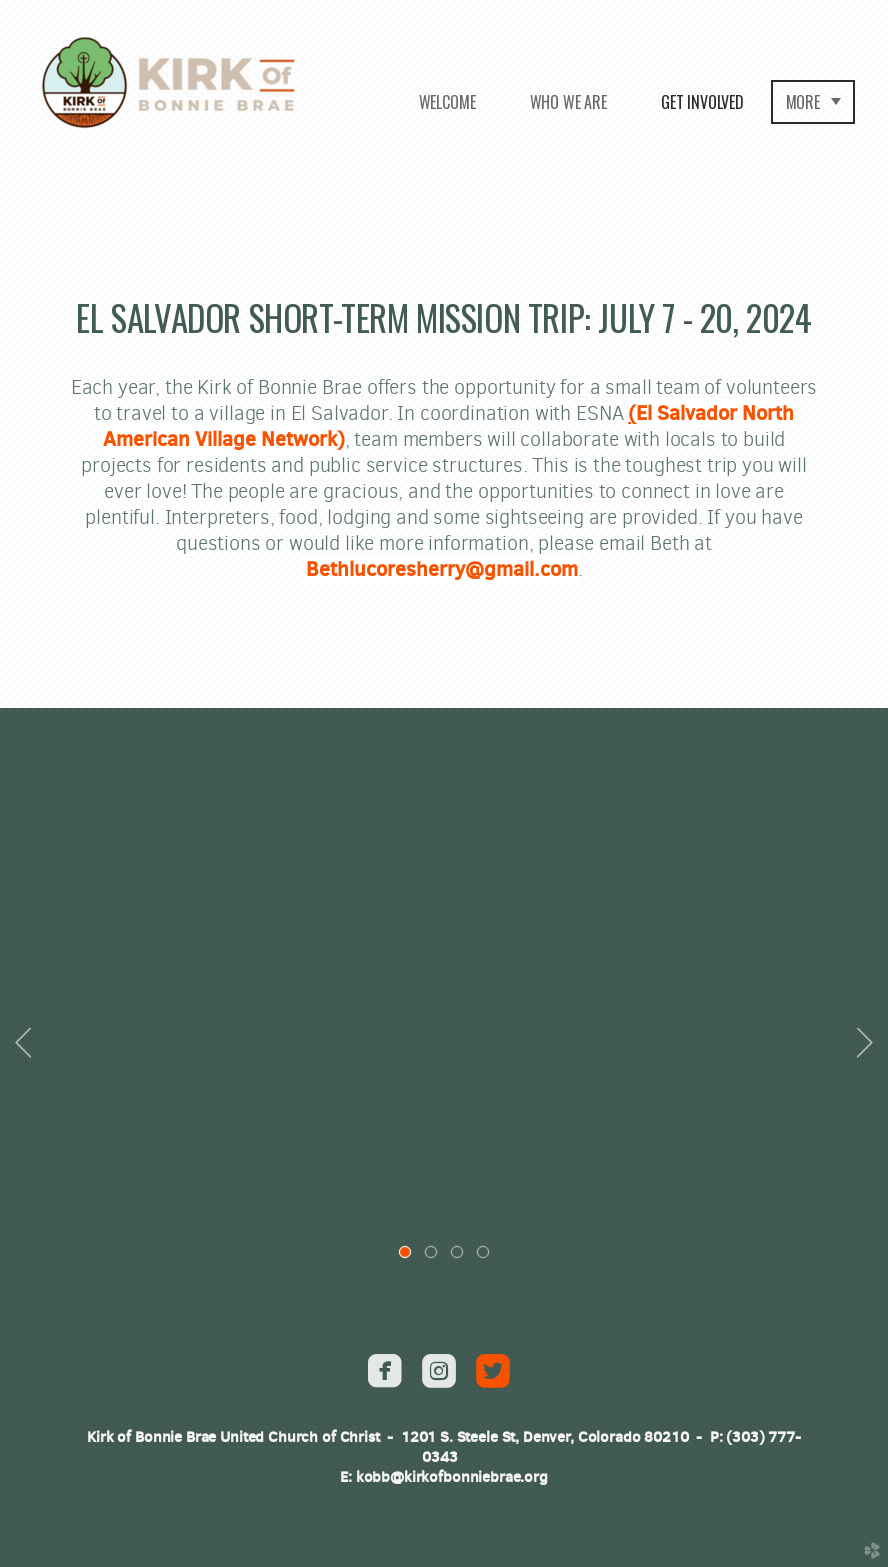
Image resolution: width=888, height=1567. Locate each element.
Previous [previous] (23, 1043)
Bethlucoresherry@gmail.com (442, 569)
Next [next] (865, 1043)
